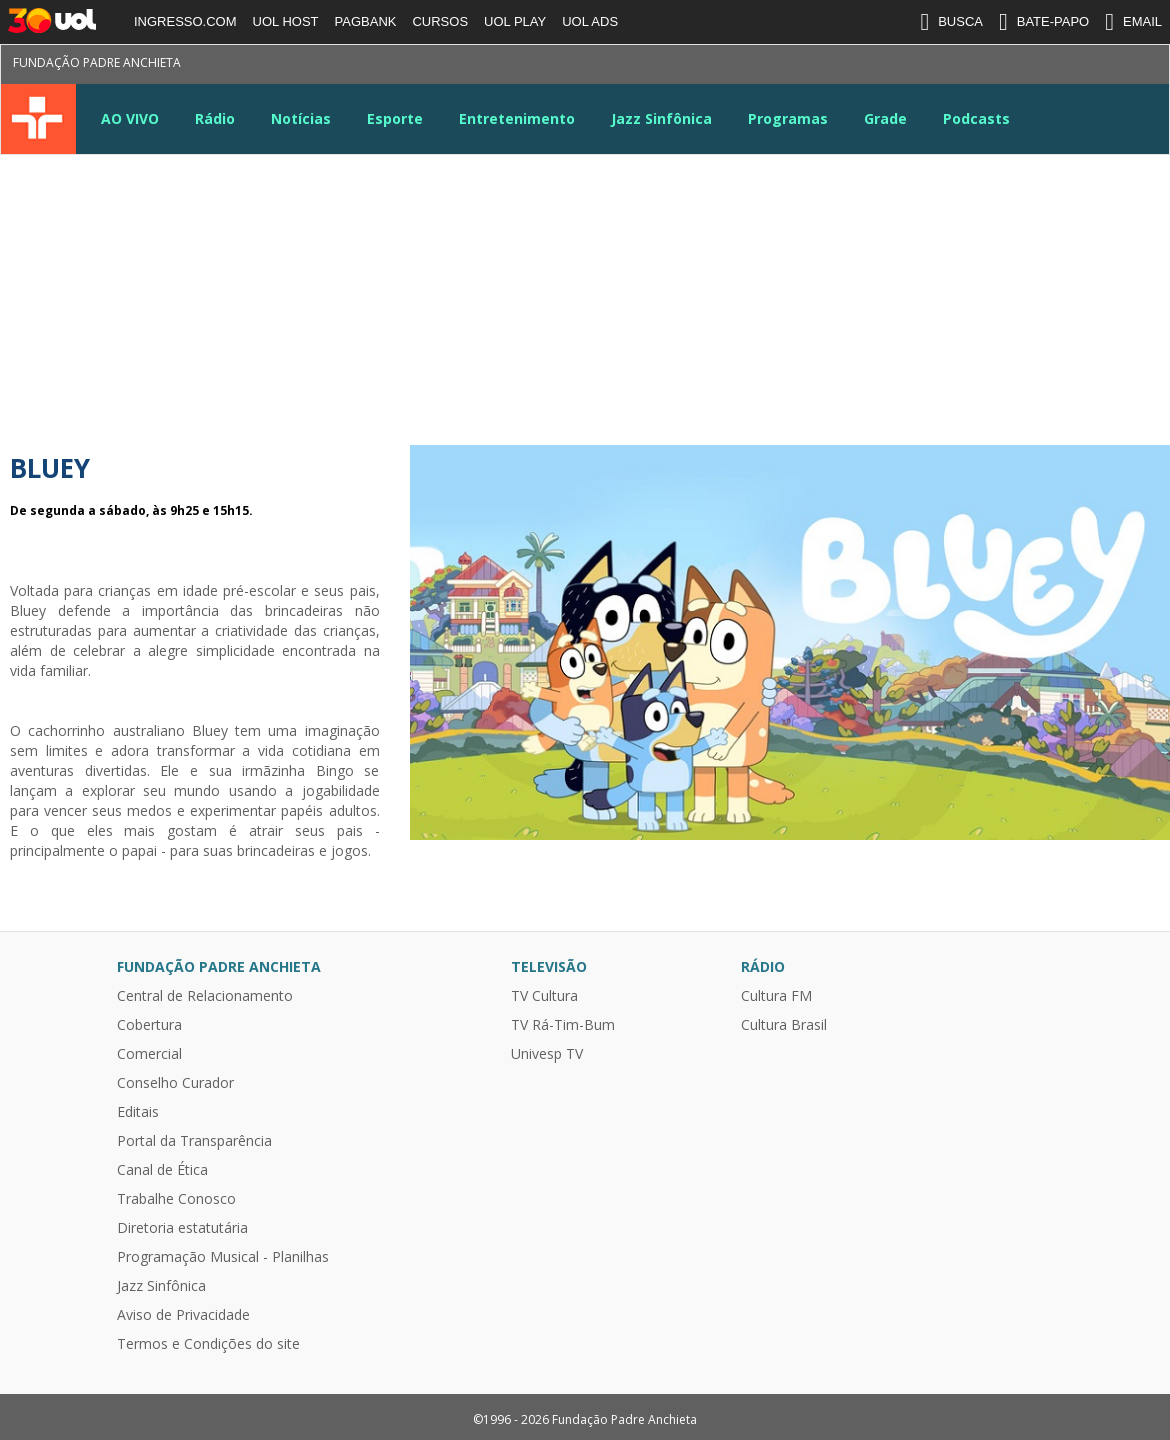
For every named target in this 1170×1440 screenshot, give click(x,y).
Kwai (1150, 66)
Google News (1078, 66)
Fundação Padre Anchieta (97, 62)
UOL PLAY (515, 21)
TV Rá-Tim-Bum (563, 1025)
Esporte (395, 118)
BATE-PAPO (1044, 22)
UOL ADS (590, 21)
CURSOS (440, 21)
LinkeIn (1042, 66)
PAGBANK (366, 21)
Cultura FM (776, 996)
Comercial (149, 1054)
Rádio (215, 118)
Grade (885, 118)
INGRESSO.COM (185, 21)
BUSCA (951, 22)
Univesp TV (547, 1054)
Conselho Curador (175, 1083)
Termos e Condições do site (208, 1344)
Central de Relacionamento (205, 996)
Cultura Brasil (784, 1025)
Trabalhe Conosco (176, 1199)
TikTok (1114, 66)
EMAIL (1133, 22)
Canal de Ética (162, 1170)
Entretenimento (517, 118)
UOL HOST (286, 21)
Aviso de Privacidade (183, 1315)
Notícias (301, 118)
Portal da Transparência (194, 1141)
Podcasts (976, 118)
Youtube (1006, 66)
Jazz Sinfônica (661, 118)
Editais (138, 1112)
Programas (788, 118)
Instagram (970, 66)
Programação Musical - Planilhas (223, 1257)
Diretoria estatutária (182, 1228)
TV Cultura (38, 119)
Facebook (898, 66)
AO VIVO (130, 118)
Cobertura (149, 1025)
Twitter (934, 66)
